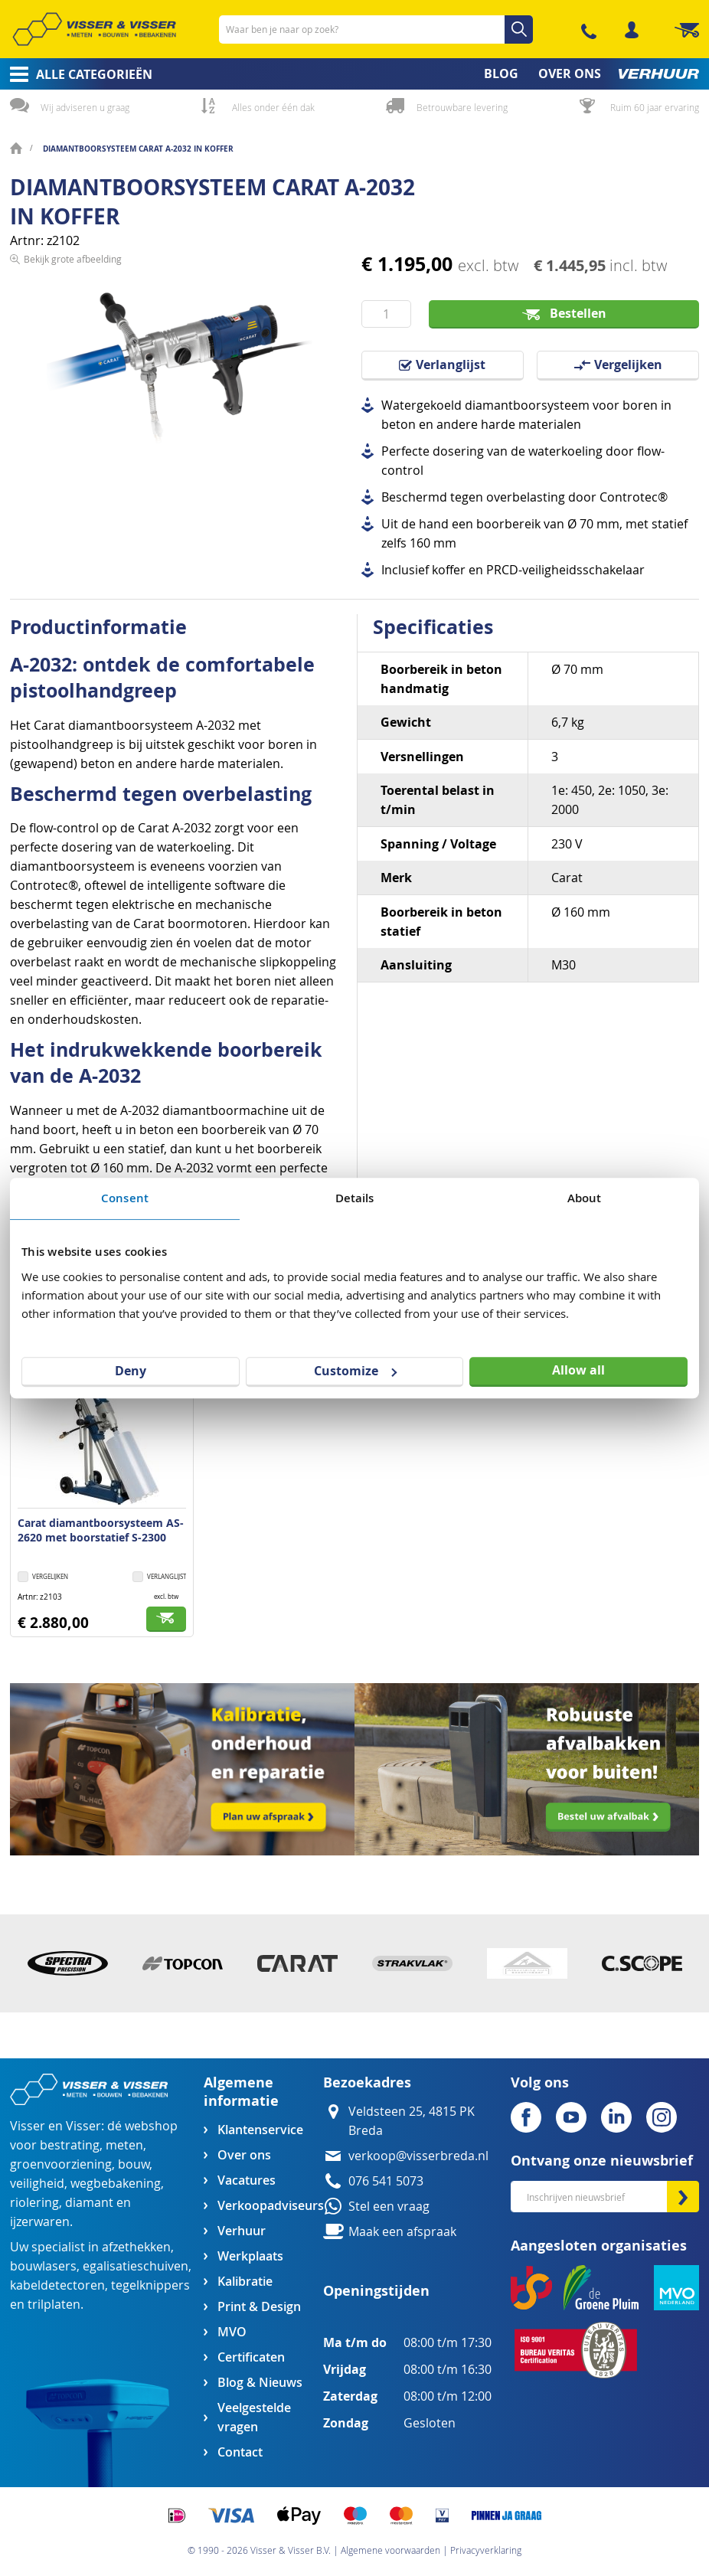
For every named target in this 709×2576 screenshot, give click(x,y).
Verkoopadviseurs (270, 2206)
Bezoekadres (367, 2082)
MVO (232, 2332)
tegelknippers (150, 2285)
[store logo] (94, 29)
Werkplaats (250, 2256)
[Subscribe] (683, 2196)
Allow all (578, 1370)
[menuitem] (76, 74)
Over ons (244, 2155)
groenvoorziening (61, 2164)
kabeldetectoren (57, 2285)
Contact (240, 2452)
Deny (130, 1370)
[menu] (354, 74)
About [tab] (584, 1198)
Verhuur (241, 2231)
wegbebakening (115, 2184)
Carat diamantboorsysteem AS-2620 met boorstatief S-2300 (101, 1530)
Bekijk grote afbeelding (73, 474)
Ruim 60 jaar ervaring (654, 107)
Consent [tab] (125, 1198)
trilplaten (54, 2304)
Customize (355, 1370)
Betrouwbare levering (462, 107)
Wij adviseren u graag (85, 107)
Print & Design (259, 2307)
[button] (159, 1577)
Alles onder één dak (273, 107)
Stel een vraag (389, 2206)
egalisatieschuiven (135, 2266)
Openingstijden (376, 2290)
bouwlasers (43, 2266)
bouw (133, 2164)
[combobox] (376, 29)
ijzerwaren (40, 2222)
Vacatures (246, 2180)
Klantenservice (260, 2130)
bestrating (70, 2145)
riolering (34, 2203)
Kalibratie (245, 2282)
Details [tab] (354, 1198)
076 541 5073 (385, 2181)
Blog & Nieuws (259, 2383)
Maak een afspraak (402, 2232)
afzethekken (136, 2247)
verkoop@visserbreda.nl (418, 2156)
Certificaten (251, 2357)
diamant (89, 2203)
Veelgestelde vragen (254, 2417)
